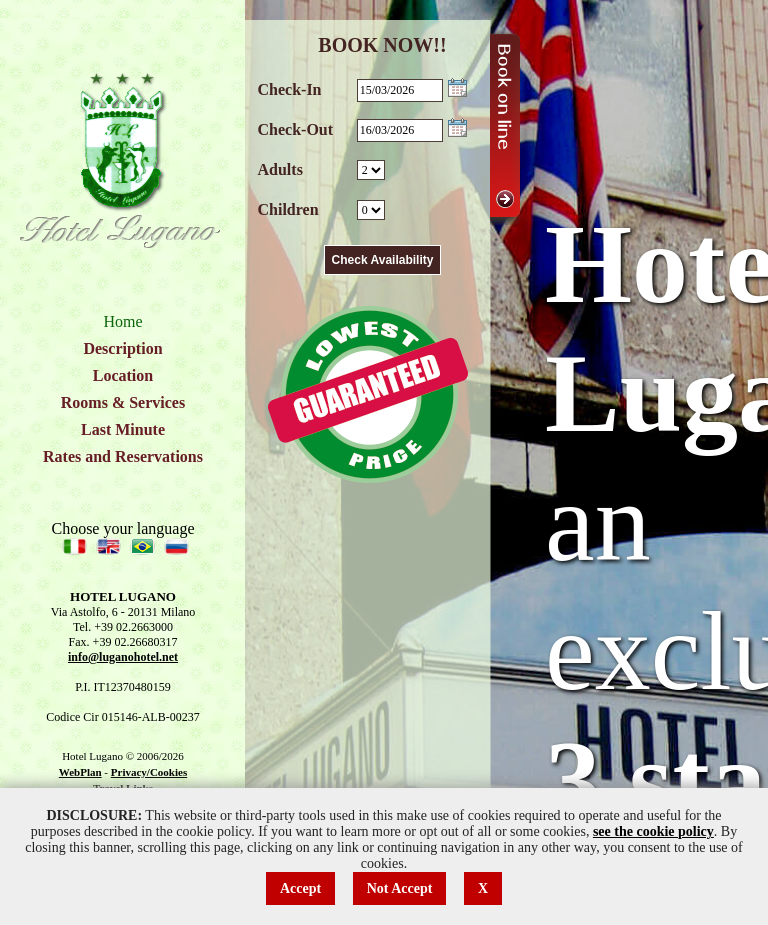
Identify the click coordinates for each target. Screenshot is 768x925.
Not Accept (400, 888)
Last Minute (123, 429)
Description (122, 348)
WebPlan (80, 772)
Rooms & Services (123, 402)
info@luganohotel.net (123, 657)
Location (123, 375)
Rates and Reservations (123, 456)
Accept (300, 888)
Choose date (457, 87)
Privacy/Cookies (149, 772)
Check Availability (383, 260)
